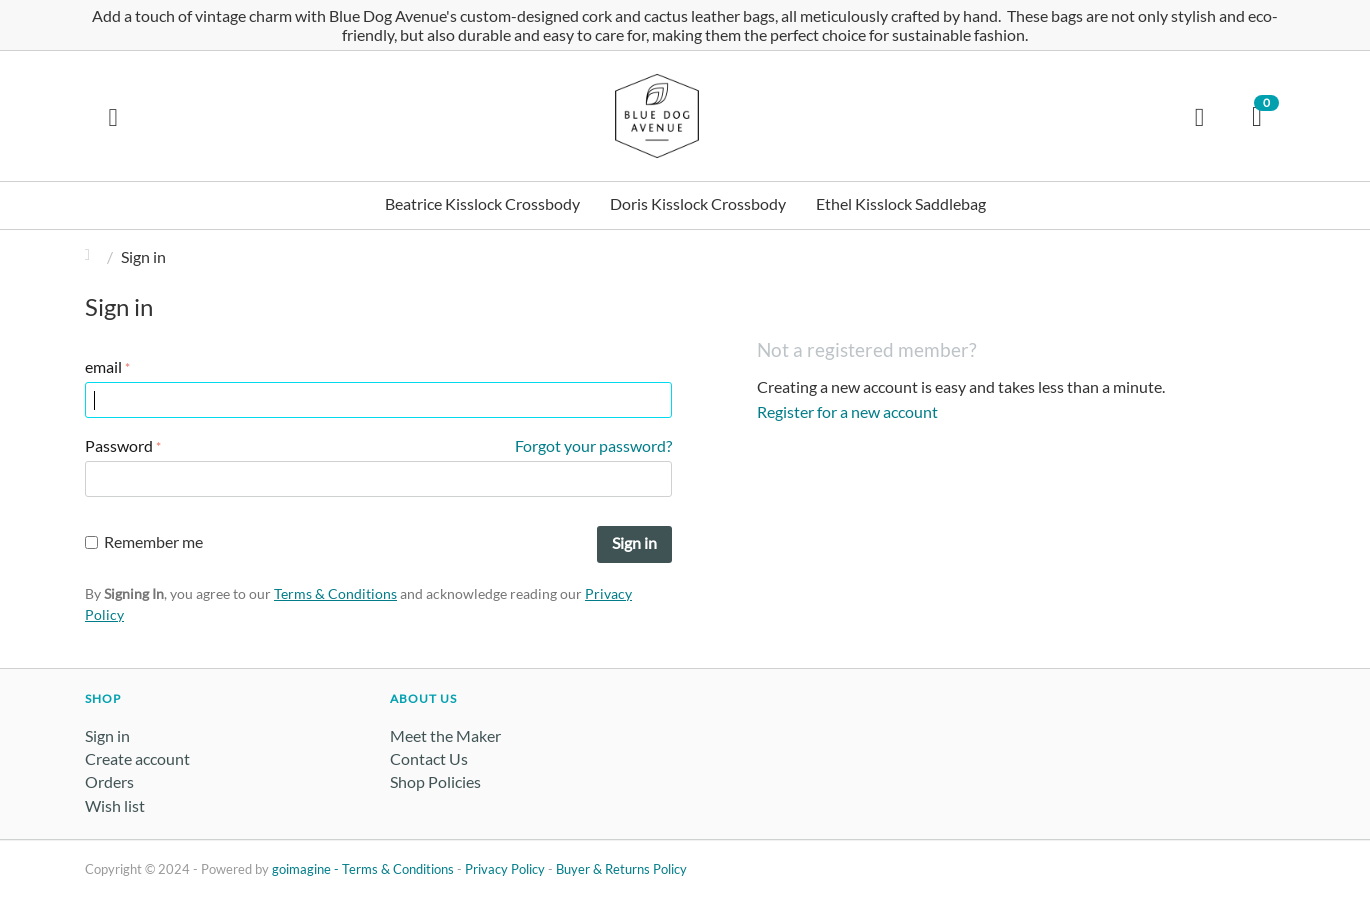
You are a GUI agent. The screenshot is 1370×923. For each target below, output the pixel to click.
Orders (109, 781)
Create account (137, 758)
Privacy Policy (505, 869)
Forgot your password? (593, 445)
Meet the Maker (445, 735)
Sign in (634, 542)
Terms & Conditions (335, 593)
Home (93, 256)
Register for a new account (847, 411)
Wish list (115, 805)
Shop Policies (435, 781)
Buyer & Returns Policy (621, 869)
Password (119, 445)
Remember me (144, 541)
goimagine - (307, 869)
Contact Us (429, 758)
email (103, 366)
